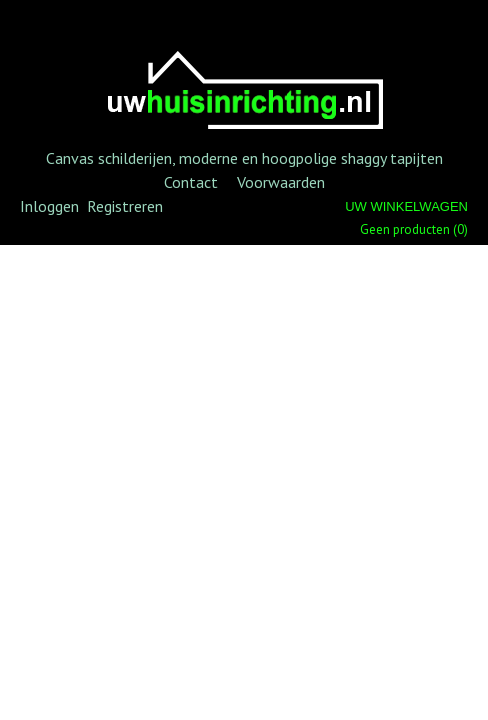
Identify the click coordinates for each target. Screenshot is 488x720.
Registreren (125, 206)
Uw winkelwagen (406, 206)
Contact (191, 182)
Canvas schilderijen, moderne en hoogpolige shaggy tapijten (244, 158)
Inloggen (49, 206)
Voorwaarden (281, 182)
